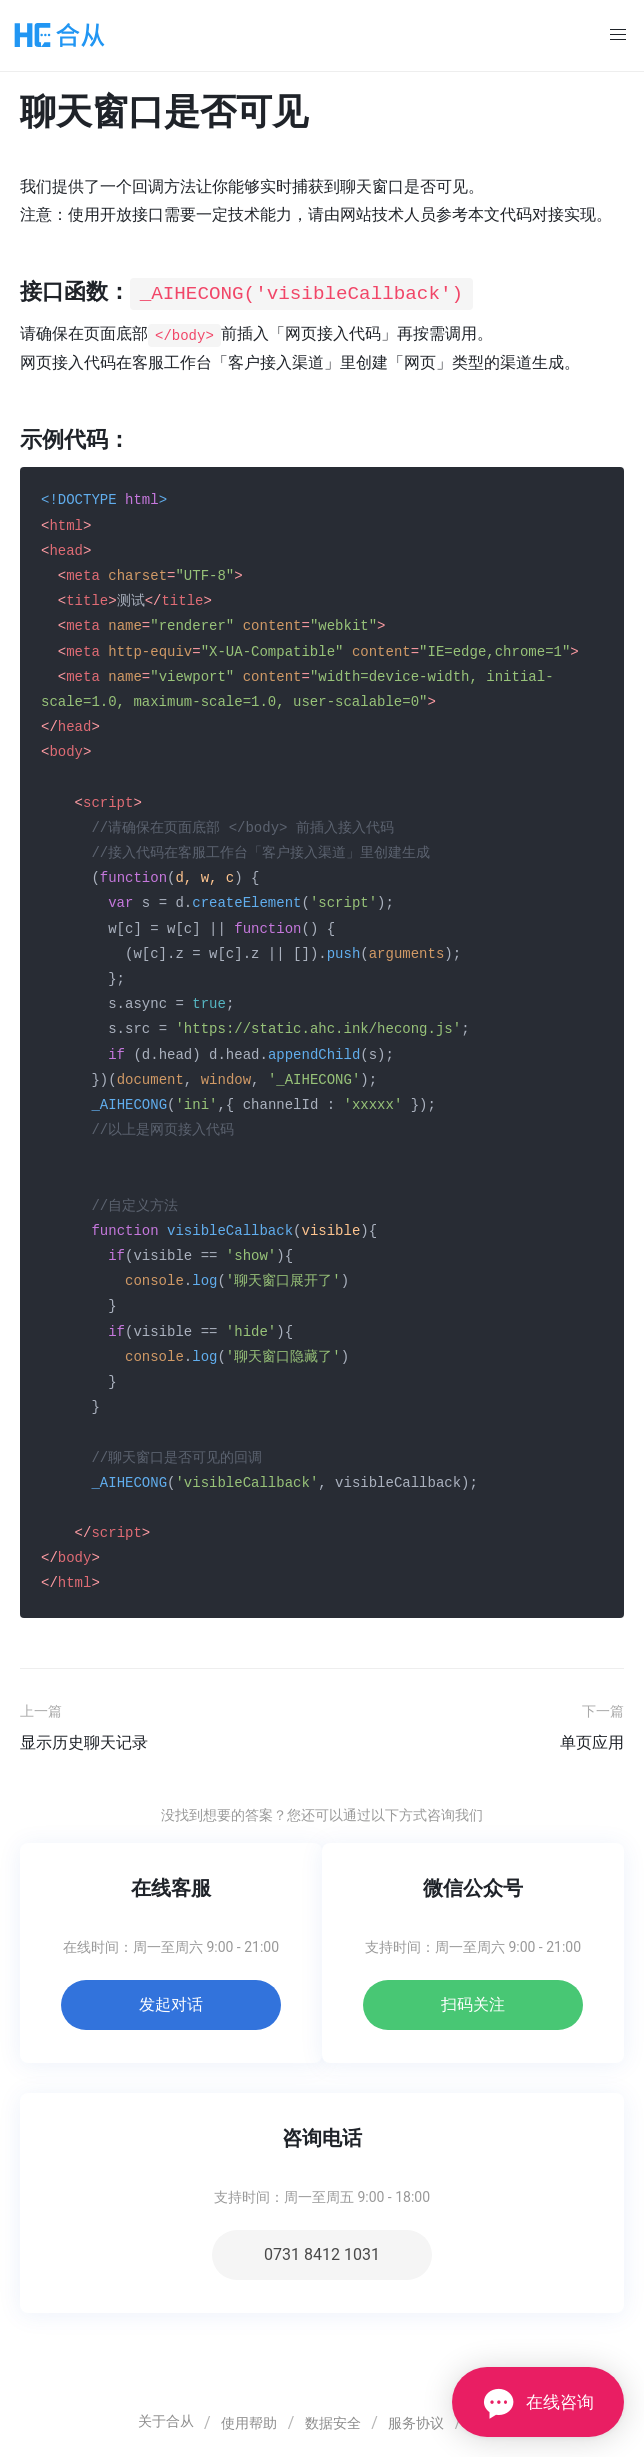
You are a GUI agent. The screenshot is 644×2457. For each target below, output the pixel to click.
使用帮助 (249, 2422)
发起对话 (171, 2003)
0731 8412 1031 (322, 2253)
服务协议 (416, 2422)
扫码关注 (473, 2003)
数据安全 (333, 2422)
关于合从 (166, 2420)
